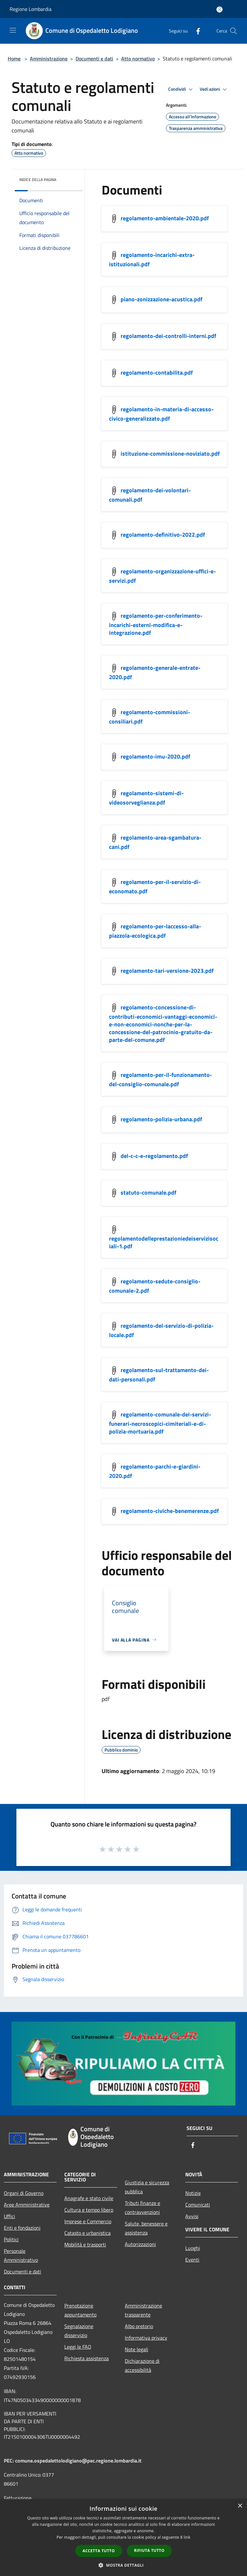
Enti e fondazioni (22, 2228)
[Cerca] (233, 31)
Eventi (192, 2259)
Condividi (181, 89)
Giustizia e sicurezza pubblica (147, 2187)
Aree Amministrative (27, 2204)
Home (14, 58)
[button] (123, 2565)
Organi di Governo (23, 2193)
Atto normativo (138, 58)
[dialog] (123, 2537)
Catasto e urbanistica (87, 2233)
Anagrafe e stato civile (88, 2198)
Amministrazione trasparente (143, 2310)
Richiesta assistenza (86, 2358)
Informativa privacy (146, 2338)
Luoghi (192, 2248)
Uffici (9, 2216)
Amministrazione (49, 58)
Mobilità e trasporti (85, 2244)
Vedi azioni (214, 89)
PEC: (9, 2460)
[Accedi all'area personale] (219, 9)
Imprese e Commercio (87, 2221)
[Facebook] (195, 30)
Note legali (136, 2349)
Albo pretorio (139, 2326)
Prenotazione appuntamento (80, 2310)
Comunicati (197, 2204)
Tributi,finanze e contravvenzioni (142, 2207)
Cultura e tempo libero (88, 2210)
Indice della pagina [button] (37, 180)
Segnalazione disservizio (78, 2330)
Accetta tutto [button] (99, 2550)
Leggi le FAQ (77, 2347)
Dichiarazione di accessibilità (142, 2365)
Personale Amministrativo (21, 2255)
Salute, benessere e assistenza (146, 2228)
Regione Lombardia (30, 9)
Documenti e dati (94, 58)
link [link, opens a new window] (187, 2537)
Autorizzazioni (140, 2244)
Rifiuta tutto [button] (149, 2550)
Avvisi (191, 2216)
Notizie (193, 2193)
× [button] (239, 2506)
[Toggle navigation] (13, 30)
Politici (11, 2239)
